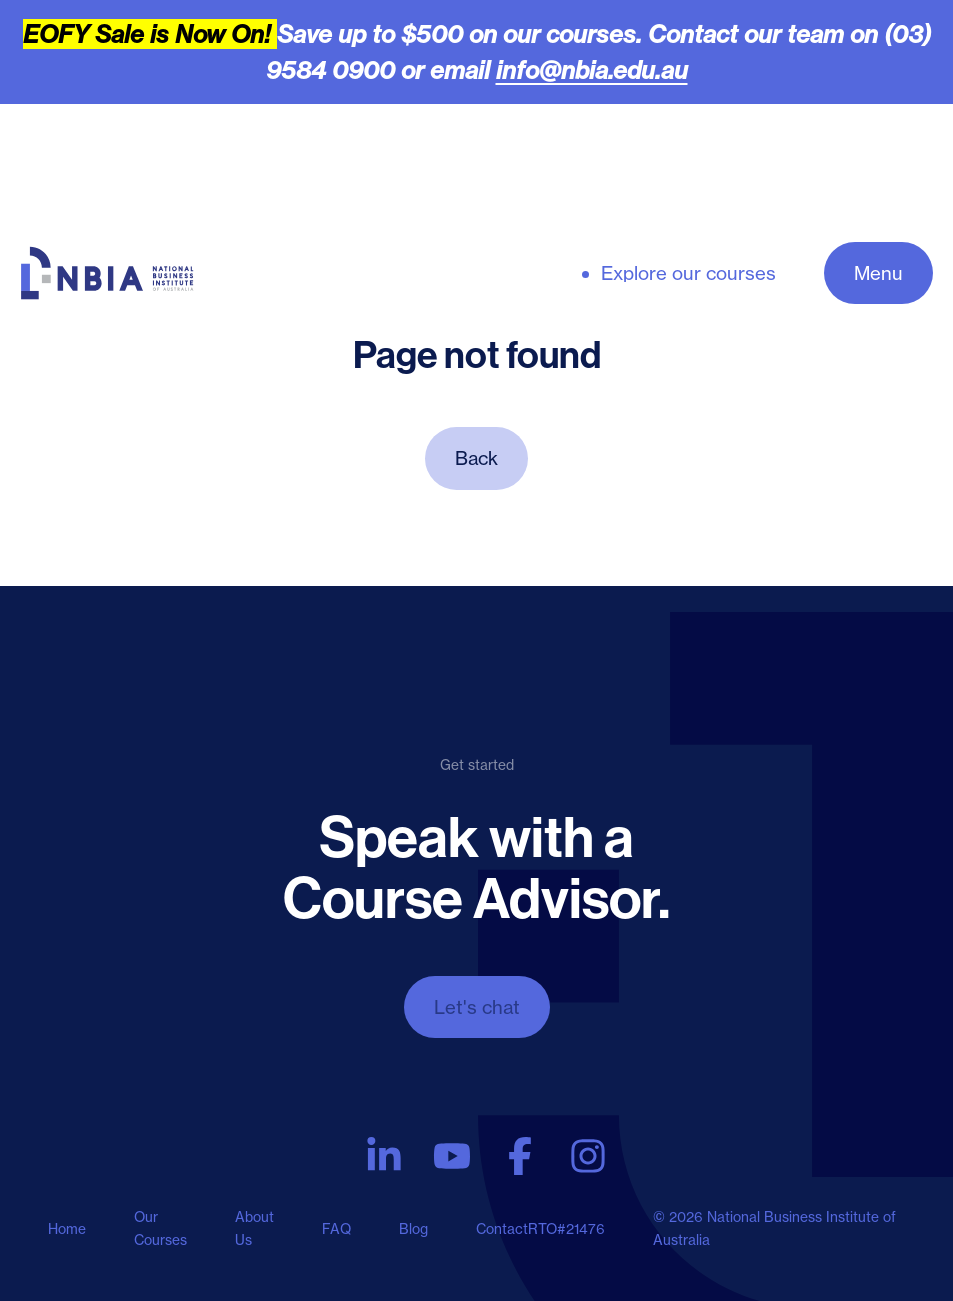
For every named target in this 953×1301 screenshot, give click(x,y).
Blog (413, 1229)
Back (476, 458)
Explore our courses (688, 273)
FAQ (336, 1229)
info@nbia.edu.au (592, 70)
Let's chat (477, 1007)
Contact (502, 1229)
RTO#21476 (566, 1229)
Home (67, 1229)
